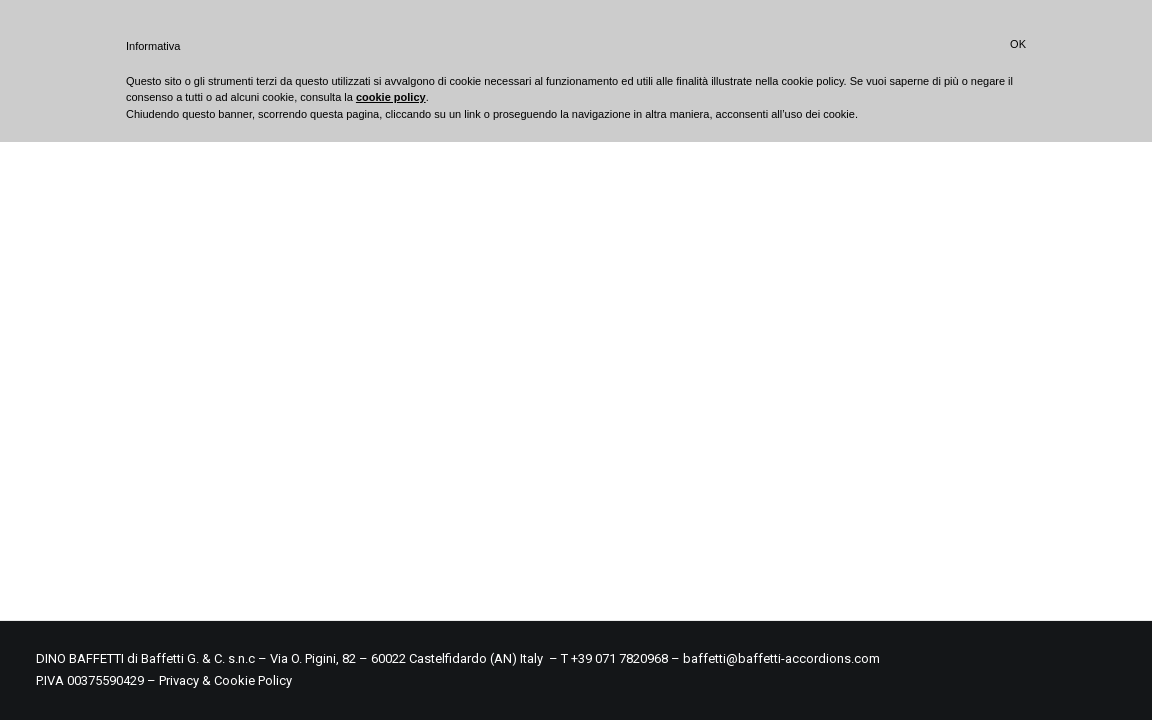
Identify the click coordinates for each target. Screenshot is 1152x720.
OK (1018, 44)
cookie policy (391, 97)
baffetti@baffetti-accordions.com (781, 658)
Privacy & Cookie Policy (225, 680)
